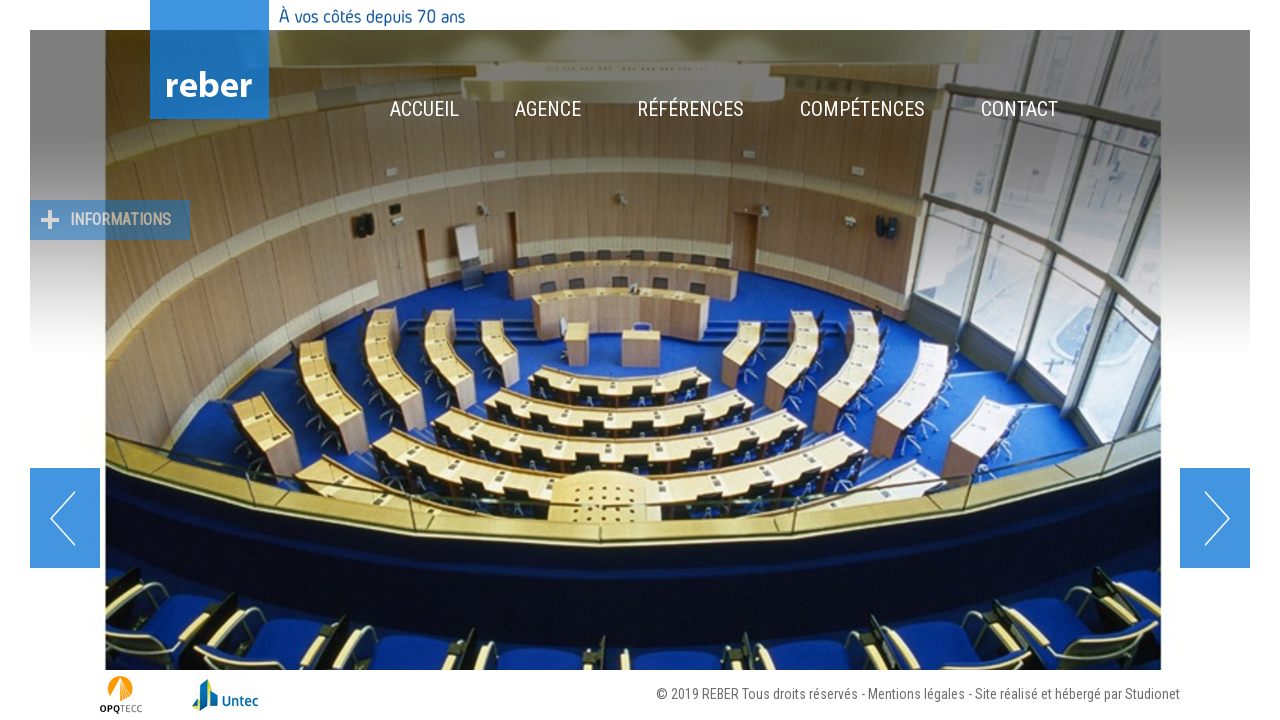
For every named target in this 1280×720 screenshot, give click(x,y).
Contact (1019, 109)
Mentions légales (916, 694)
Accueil (424, 109)
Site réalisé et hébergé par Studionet (1077, 694)
